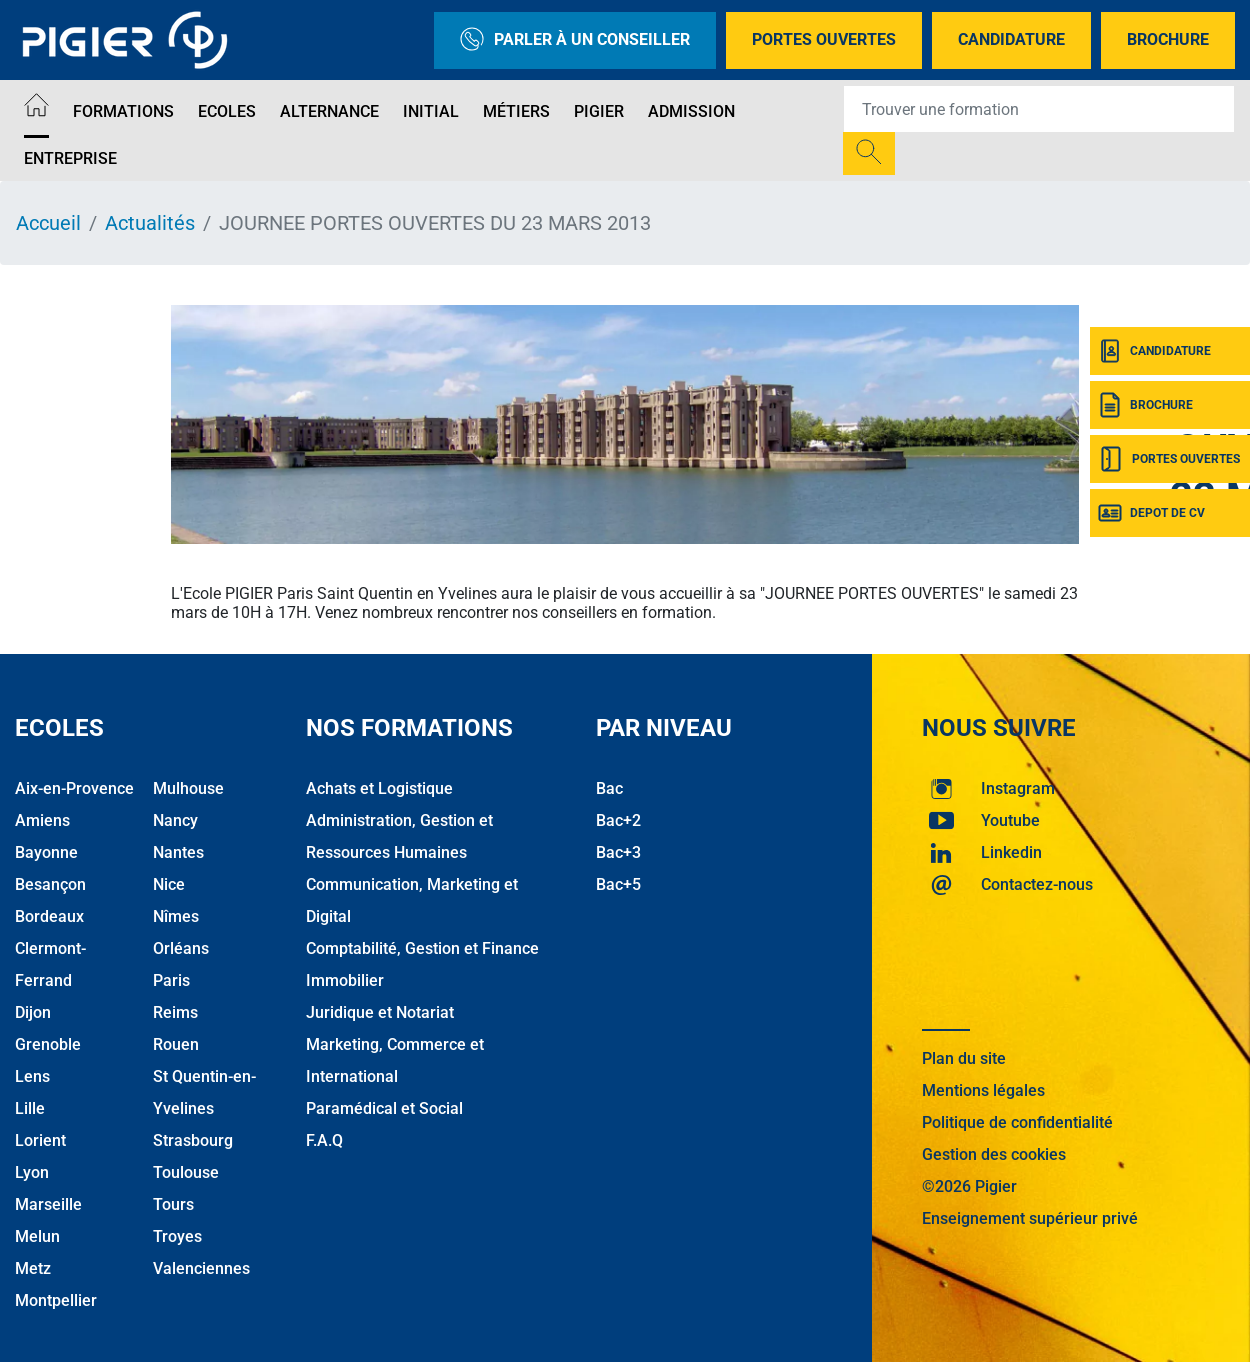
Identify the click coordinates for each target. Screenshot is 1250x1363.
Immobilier (345, 980)
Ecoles (227, 111)
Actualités (150, 223)
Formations (123, 111)
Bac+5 (618, 884)
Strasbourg (193, 1140)
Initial (431, 111)
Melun (37, 1236)
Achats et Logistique (379, 788)
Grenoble (48, 1044)
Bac (609, 788)
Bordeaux (49, 916)
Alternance (329, 111)
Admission (691, 111)
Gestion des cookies (994, 1154)
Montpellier (56, 1300)
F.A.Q (324, 1140)
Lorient (40, 1140)
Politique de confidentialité (1017, 1122)
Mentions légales (983, 1090)
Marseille (48, 1204)
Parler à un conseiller (575, 40)
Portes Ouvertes (824, 39)
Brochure (1168, 39)
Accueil (48, 223)
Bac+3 (618, 852)
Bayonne (46, 852)
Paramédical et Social (384, 1108)
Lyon (32, 1172)
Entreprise (70, 158)
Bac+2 (618, 820)
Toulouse (186, 1172)
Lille (30, 1108)
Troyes (177, 1236)
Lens (32, 1076)
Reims (175, 1012)
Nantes (178, 852)
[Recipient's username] (1039, 109)
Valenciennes (201, 1268)
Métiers (516, 111)
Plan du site (964, 1058)
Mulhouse (188, 788)
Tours (173, 1204)
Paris (171, 980)
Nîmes (176, 916)
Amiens (42, 820)
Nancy (175, 820)
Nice (169, 884)
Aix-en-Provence (74, 788)
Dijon (33, 1012)
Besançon (50, 884)
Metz (33, 1268)
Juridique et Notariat (380, 1012)
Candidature (1011, 39)
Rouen (176, 1044)
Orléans (181, 948)
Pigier (599, 111)
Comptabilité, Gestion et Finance (422, 948)
